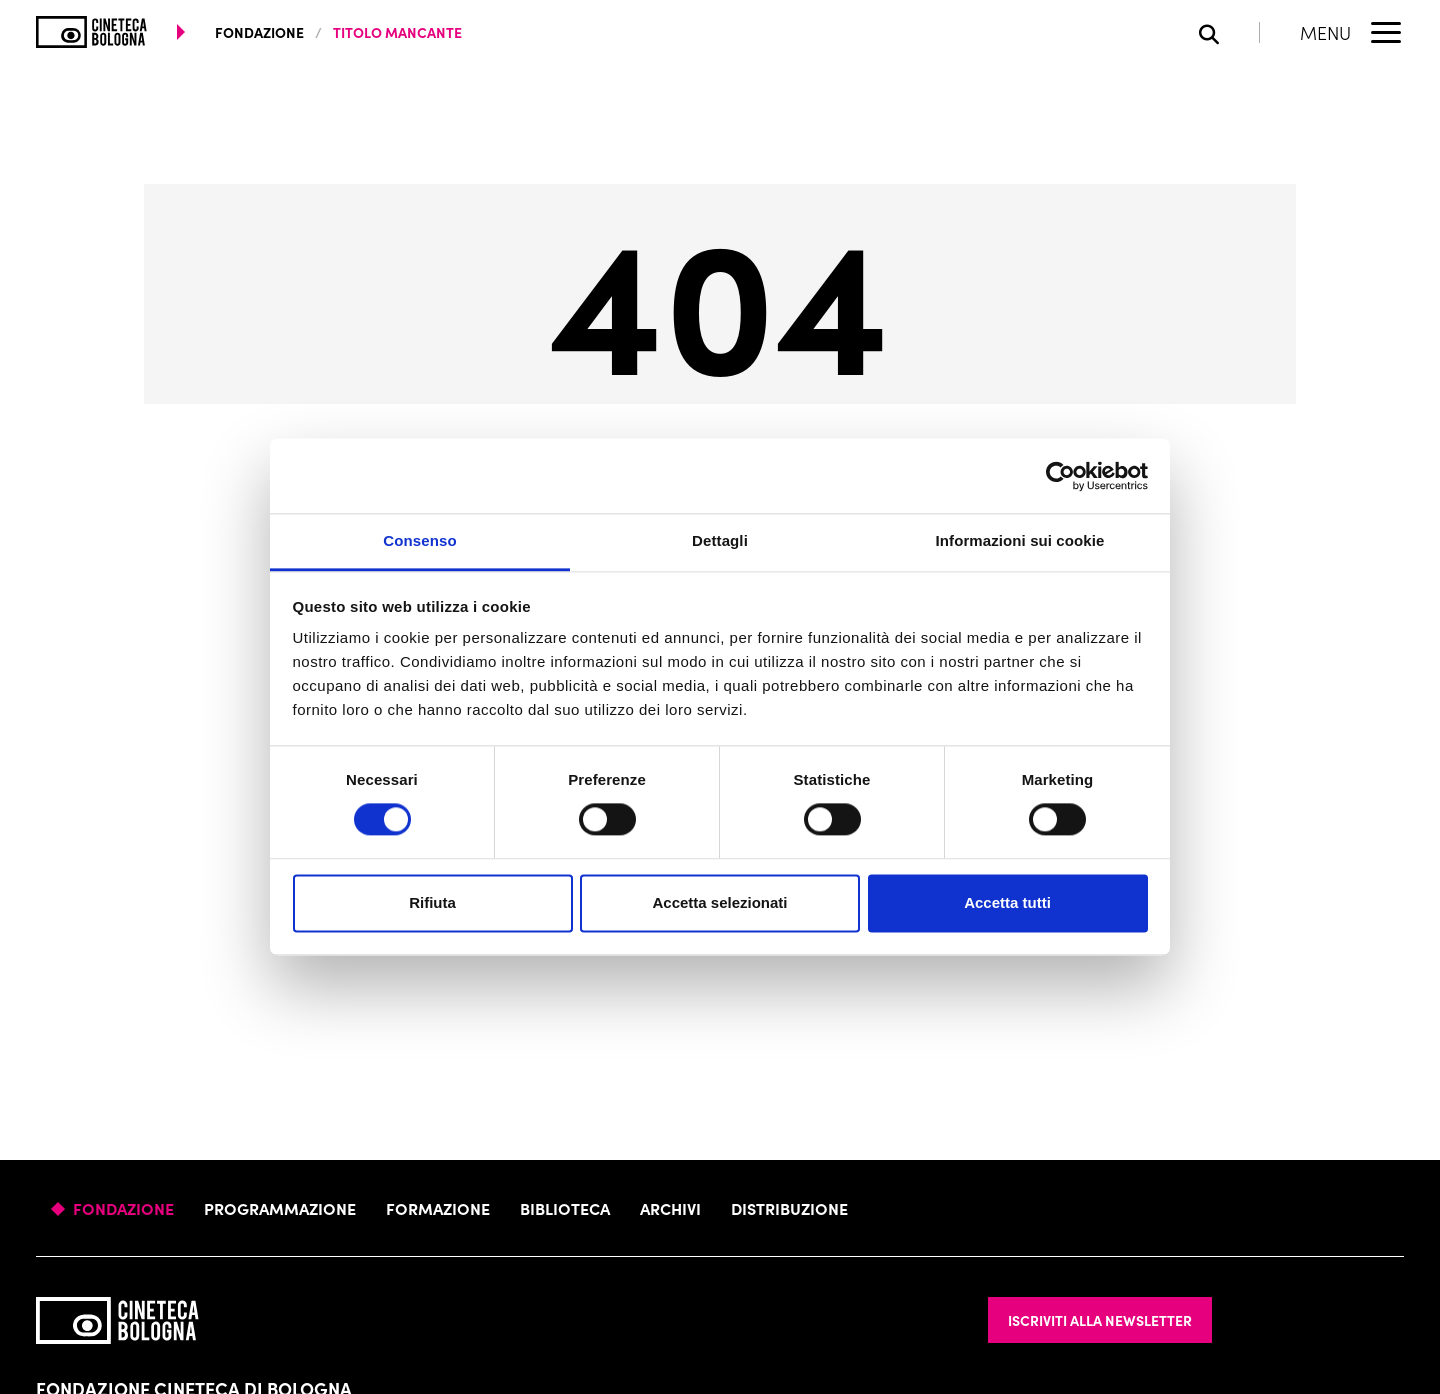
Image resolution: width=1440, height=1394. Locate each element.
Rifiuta (432, 902)
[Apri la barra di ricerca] (1229, 32)
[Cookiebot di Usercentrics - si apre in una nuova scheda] (1060, 476)
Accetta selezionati (719, 902)
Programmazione (280, 1208)
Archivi (670, 1208)
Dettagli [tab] (720, 540)
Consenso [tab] (419, 540)
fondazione (259, 32)
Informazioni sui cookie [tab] (1020, 540)
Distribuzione (789, 1208)
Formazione (438, 1208)
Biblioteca (565, 1208)
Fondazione (123, 1208)
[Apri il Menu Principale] (1352, 32)
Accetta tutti (1007, 902)
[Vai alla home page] (91, 32)
